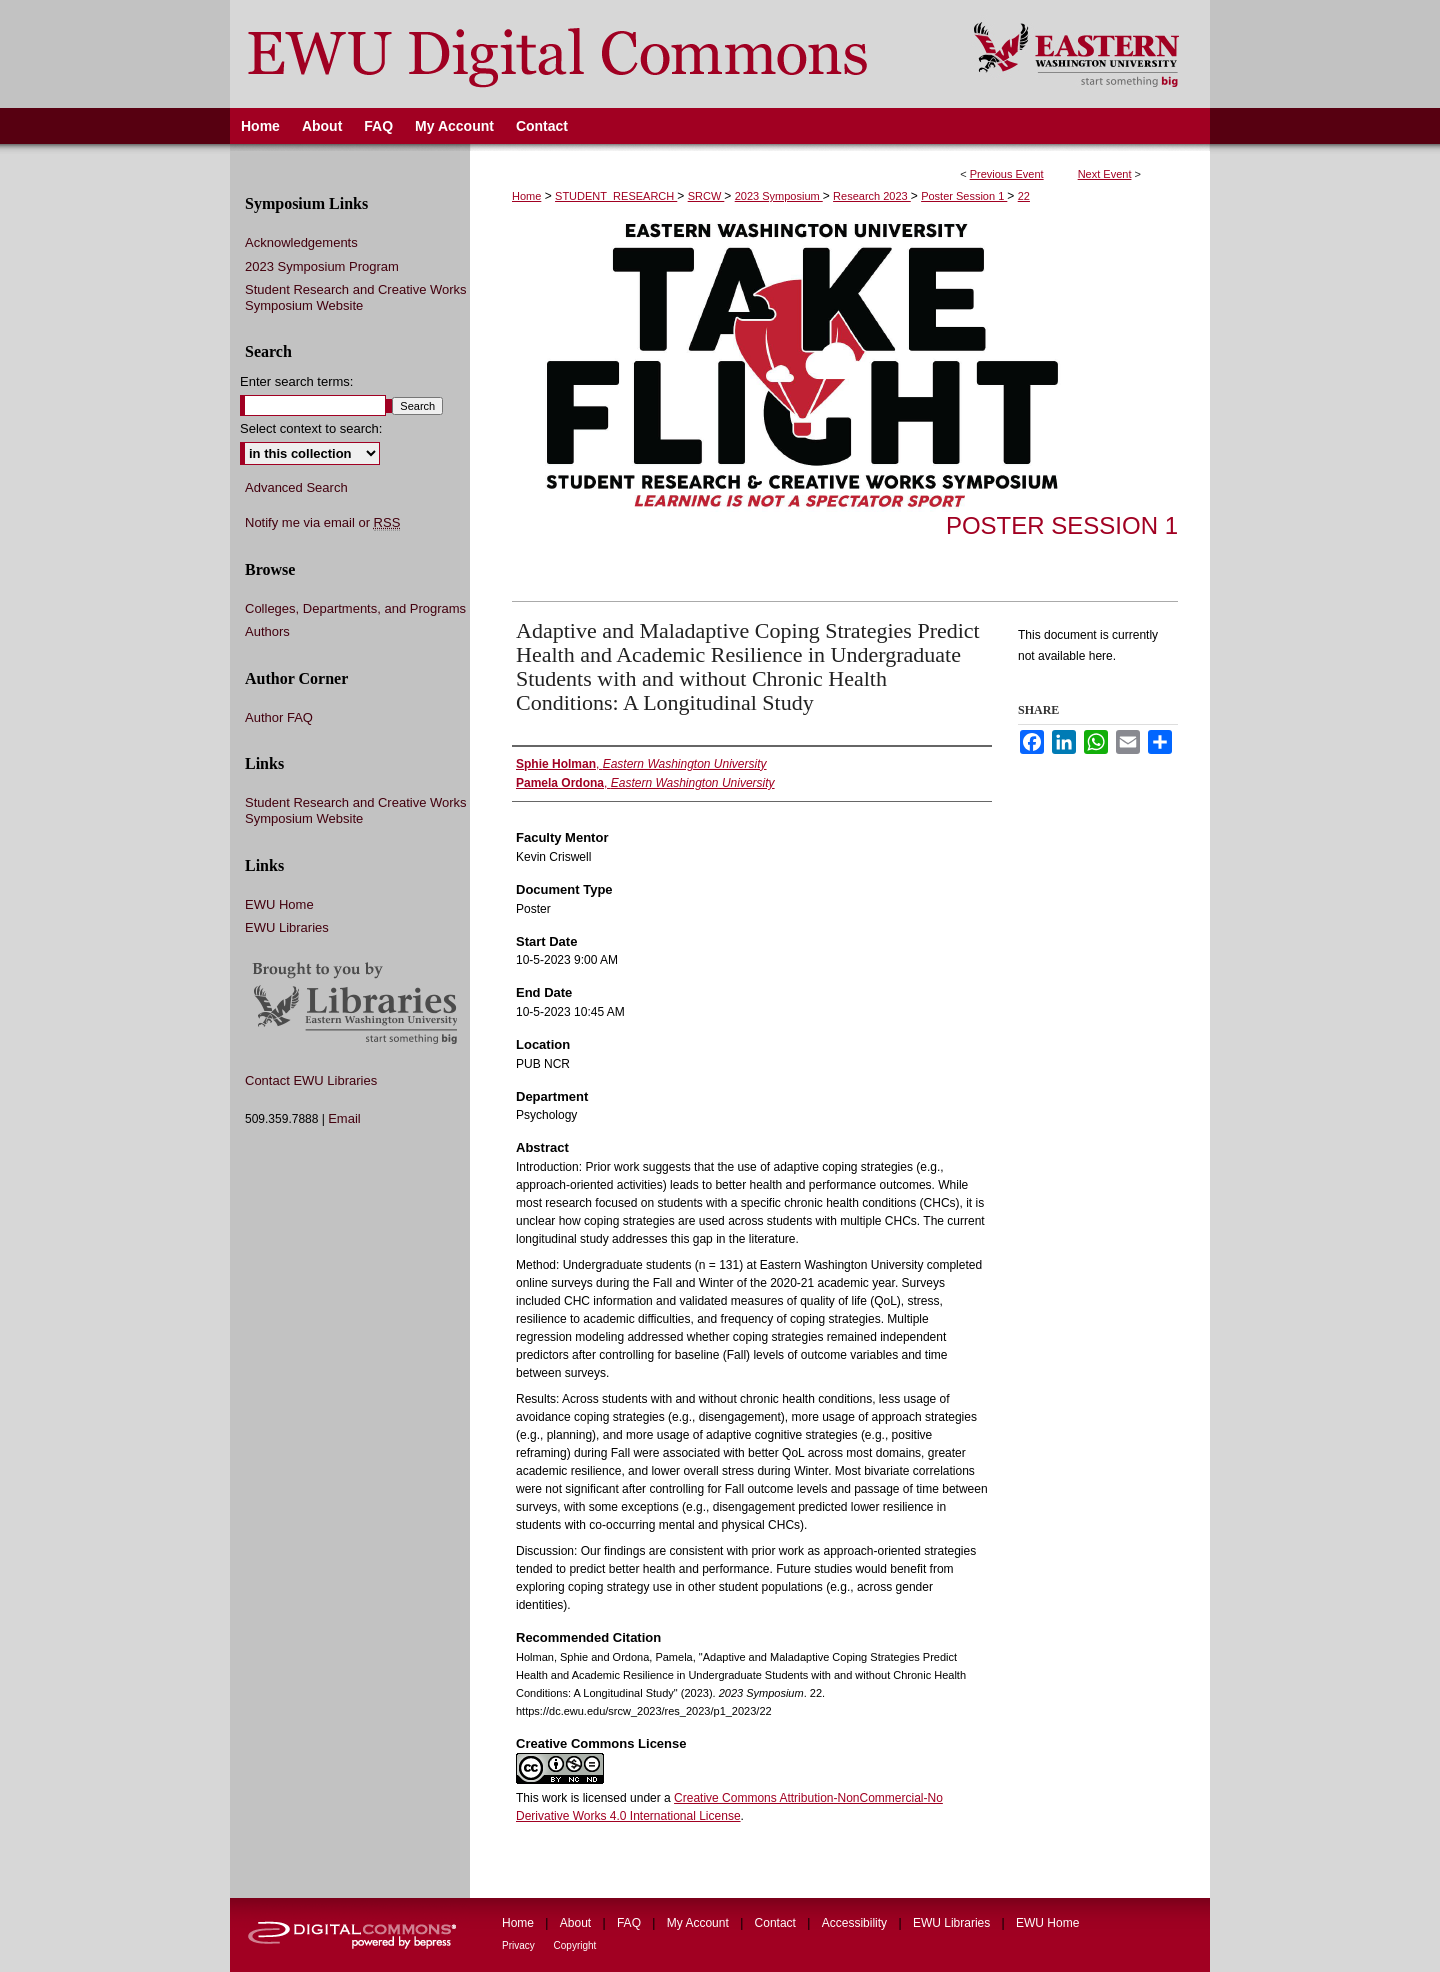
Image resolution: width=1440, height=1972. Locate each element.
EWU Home (279, 904)
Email (344, 1118)
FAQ (630, 1923)
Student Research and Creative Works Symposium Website (356, 297)
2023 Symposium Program (322, 266)
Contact (777, 1923)
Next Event (1105, 174)
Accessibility (856, 1923)
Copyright (575, 1945)
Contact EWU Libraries (311, 1080)
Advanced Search (296, 487)
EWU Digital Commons (588, 54)
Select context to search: (311, 428)
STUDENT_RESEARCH (616, 196)
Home (526, 196)
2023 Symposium (779, 196)
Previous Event (1007, 174)
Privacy (520, 1945)
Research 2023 (872, 196)
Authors (267, 631)
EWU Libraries (287, 927)
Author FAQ (279, 717)
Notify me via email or (322, 523)
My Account (699, 1923)
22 (1024, 196)
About (577, 1923)
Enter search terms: (296, 381)
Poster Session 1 (964, 196)
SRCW (706, 196)
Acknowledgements (301, 242)
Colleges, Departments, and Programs (355, 608)
